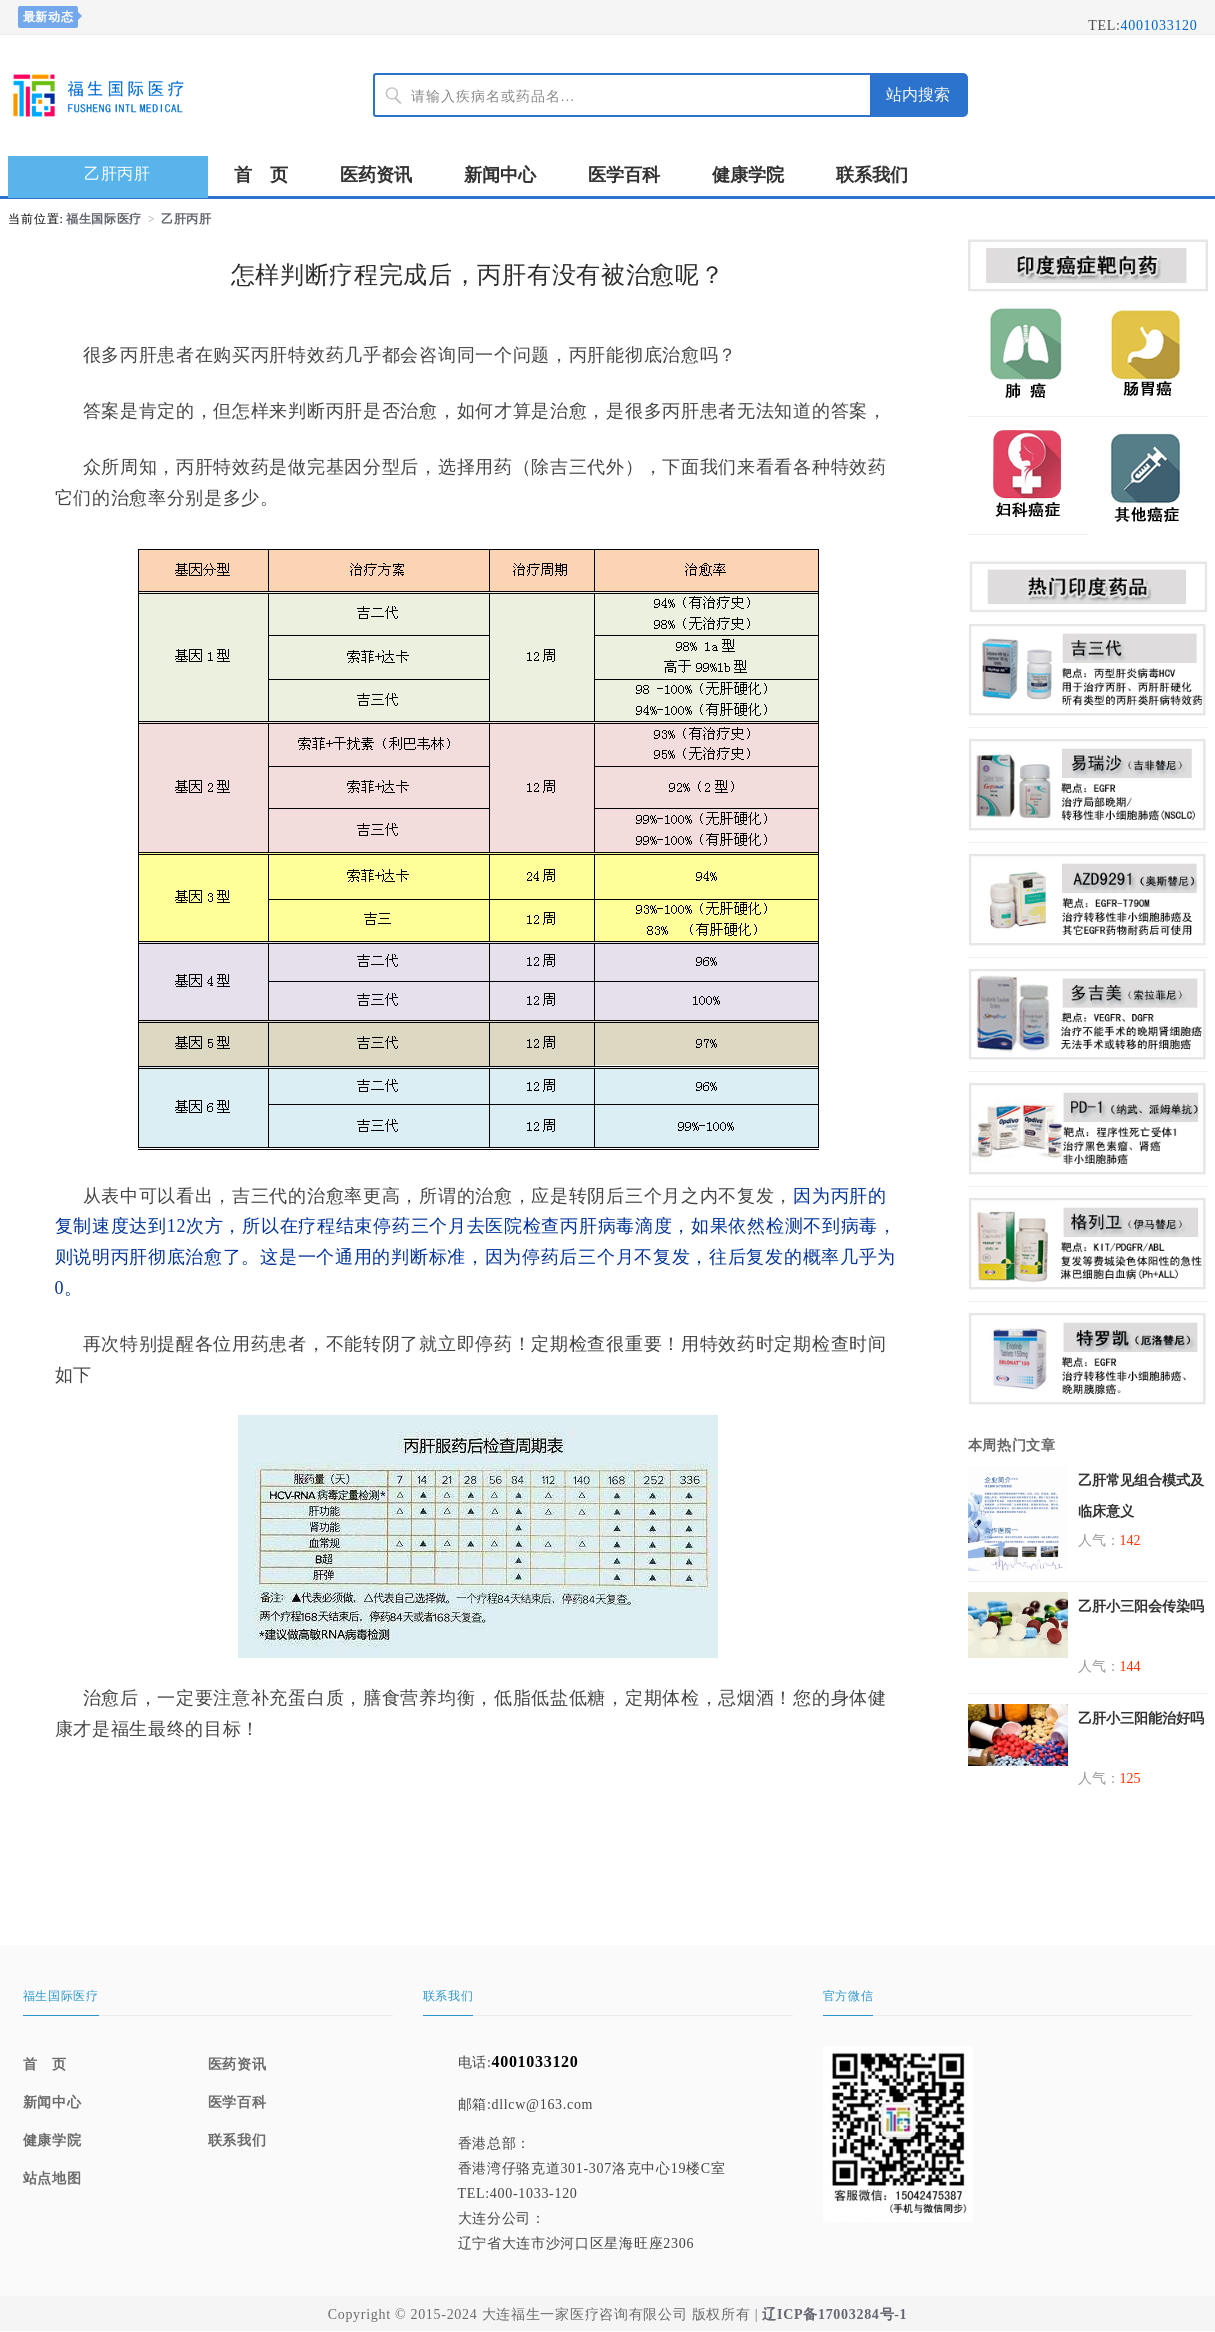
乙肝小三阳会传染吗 (1141, 1606)
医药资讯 (376, 175)
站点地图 (52, 2178)
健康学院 (748, 175)
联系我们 (872, 175)
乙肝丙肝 (186, 219)
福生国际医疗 (104, 219)
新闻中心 (500, 175)
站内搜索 (918, 94)
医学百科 (624, 175)
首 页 (261, 175)
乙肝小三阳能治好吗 (1141, 1718)
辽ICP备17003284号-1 (834, 2314)
